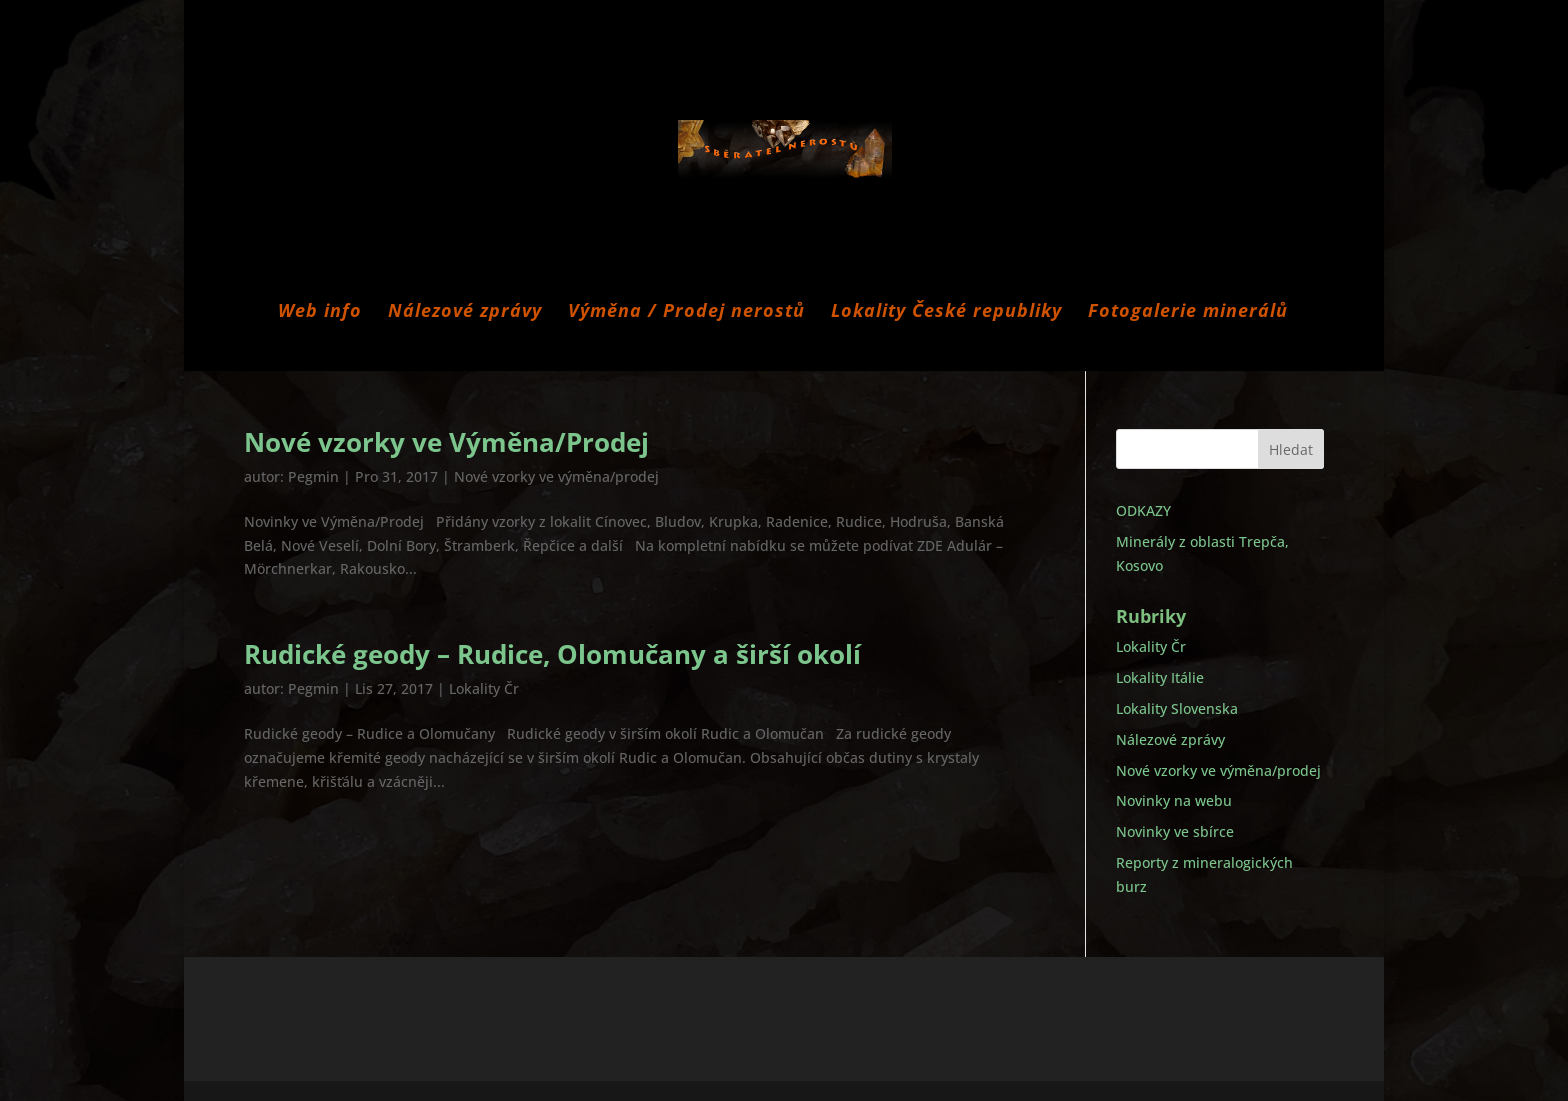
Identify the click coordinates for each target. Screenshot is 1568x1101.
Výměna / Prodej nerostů (686, 312)
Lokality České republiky (946, 312)
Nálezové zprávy (465, 312)
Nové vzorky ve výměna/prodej (556, 476)
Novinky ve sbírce (1175, 831)
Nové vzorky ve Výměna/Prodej (446, 442)
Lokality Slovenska (1177, 708)
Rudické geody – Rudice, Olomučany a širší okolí (552, 654)
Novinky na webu (1174, 800)
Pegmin (313, 476)
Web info (320, 312)
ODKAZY (1143, 510)
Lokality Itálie (1160, 677)
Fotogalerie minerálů (1188, 312)
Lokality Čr (484, 688)
